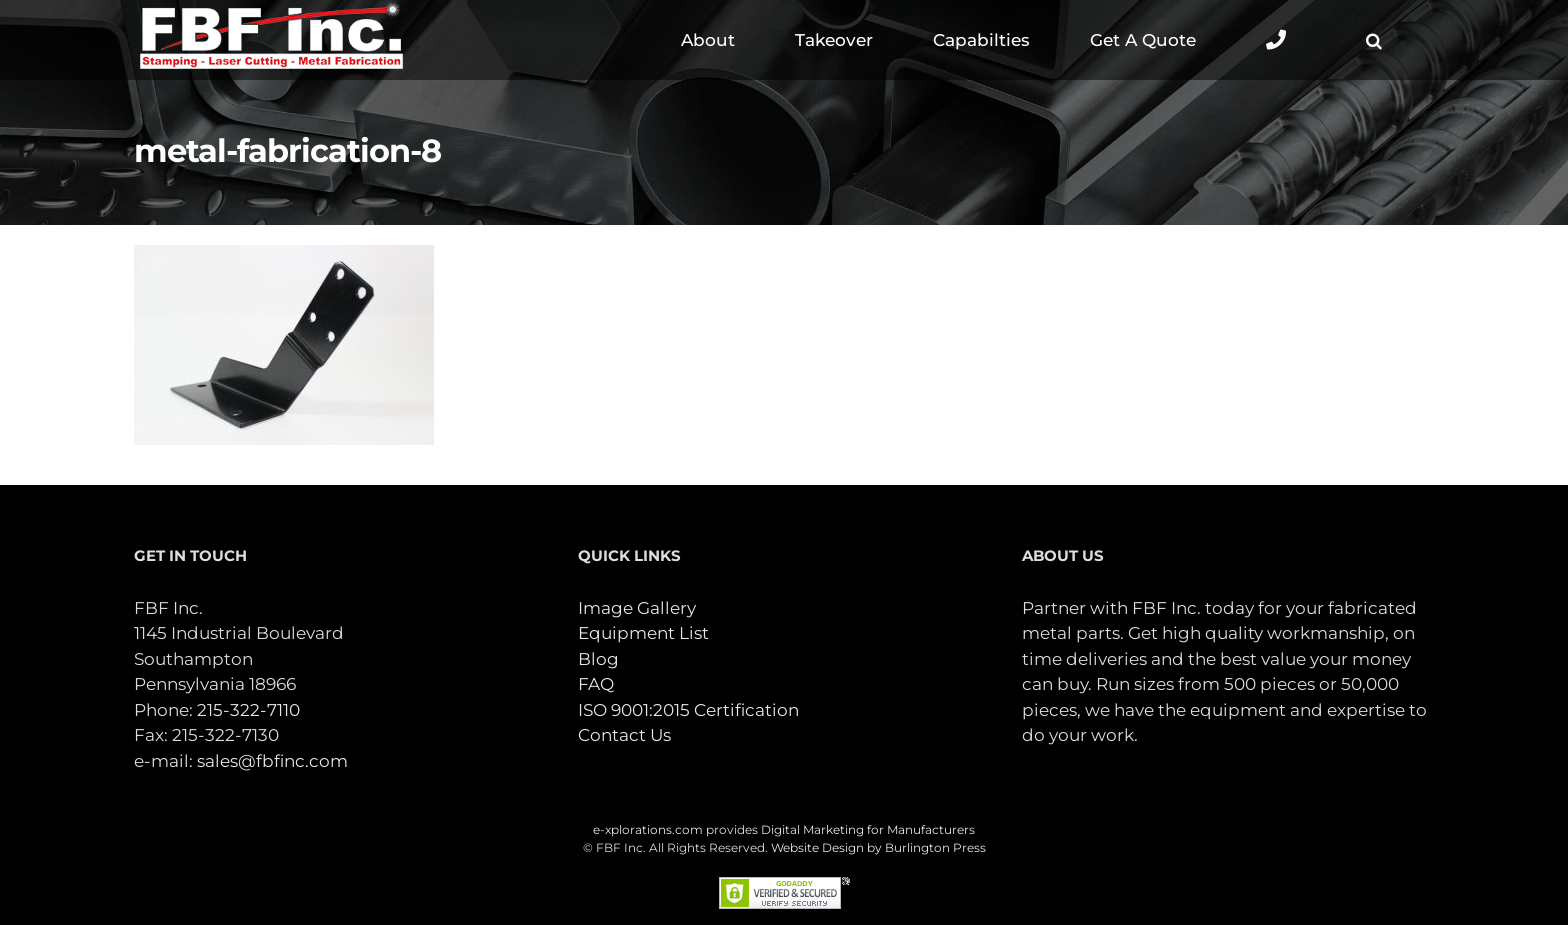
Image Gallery (637, 608)
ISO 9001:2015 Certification (688, 710)
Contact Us (624, 735)
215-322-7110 (248, 710)
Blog (598, 659)
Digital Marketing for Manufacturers (868, 829)
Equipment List (643, 633)
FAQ (596, 684)
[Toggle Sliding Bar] (1275, 40)
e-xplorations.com (648, 829)
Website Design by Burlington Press (878, 847)
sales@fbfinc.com (272, 761)
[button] (1373, 40)
